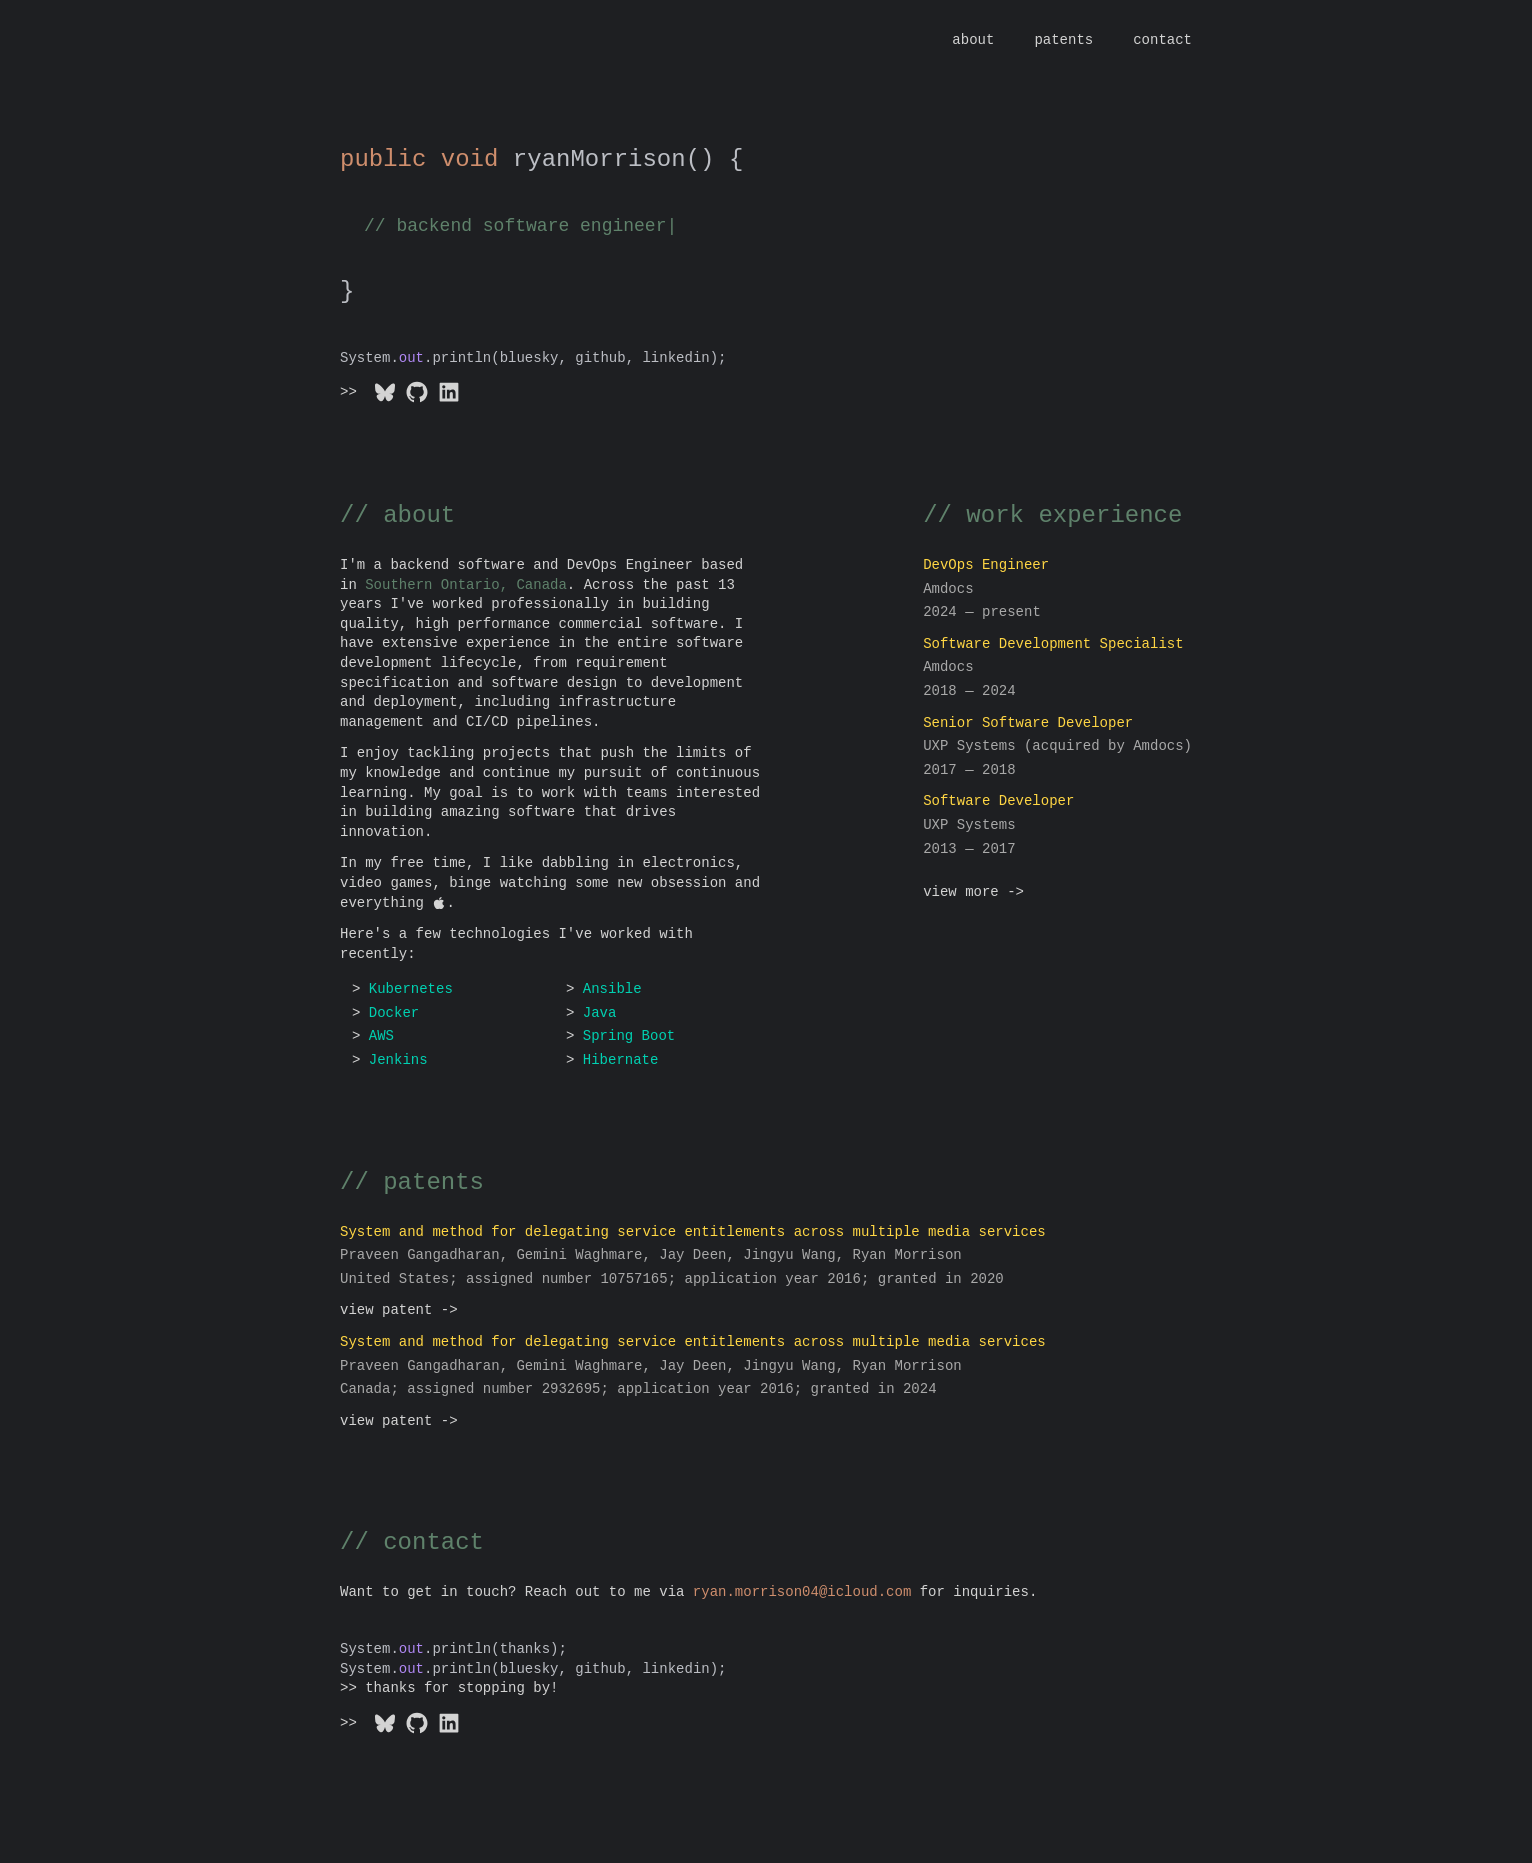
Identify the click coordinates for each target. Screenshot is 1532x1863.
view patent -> (399, 1310)
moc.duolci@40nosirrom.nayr (802, 1592)
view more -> (973, 892)
